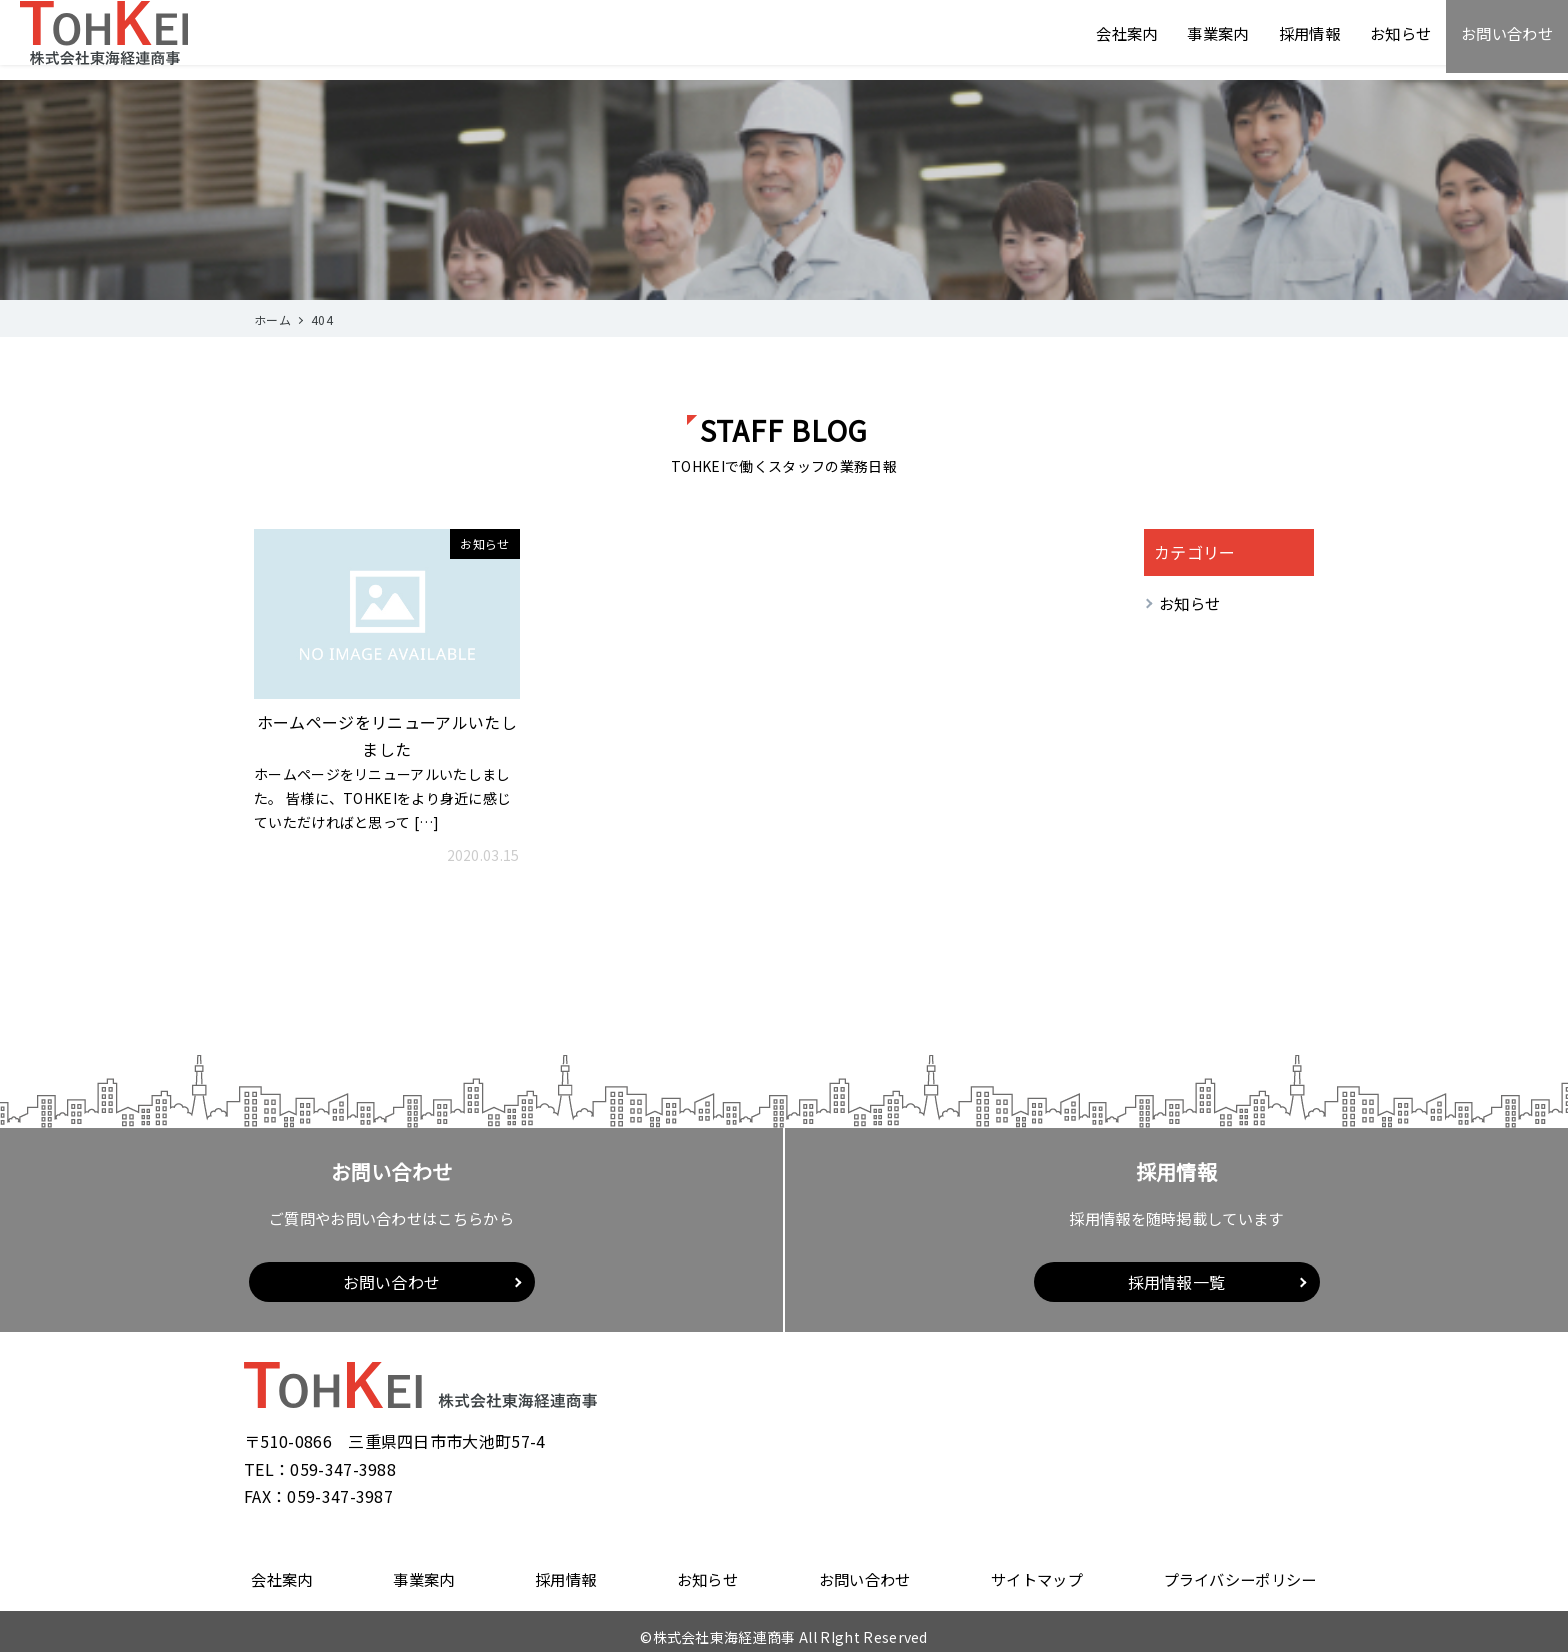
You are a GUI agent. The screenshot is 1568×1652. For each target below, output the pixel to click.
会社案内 (1106, 40)
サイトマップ (1035, 1574)
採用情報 (1297, 40)
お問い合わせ (1504, 40)
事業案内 (1201, 40)
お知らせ (1392, 40)
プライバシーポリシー (1242, 1574)
